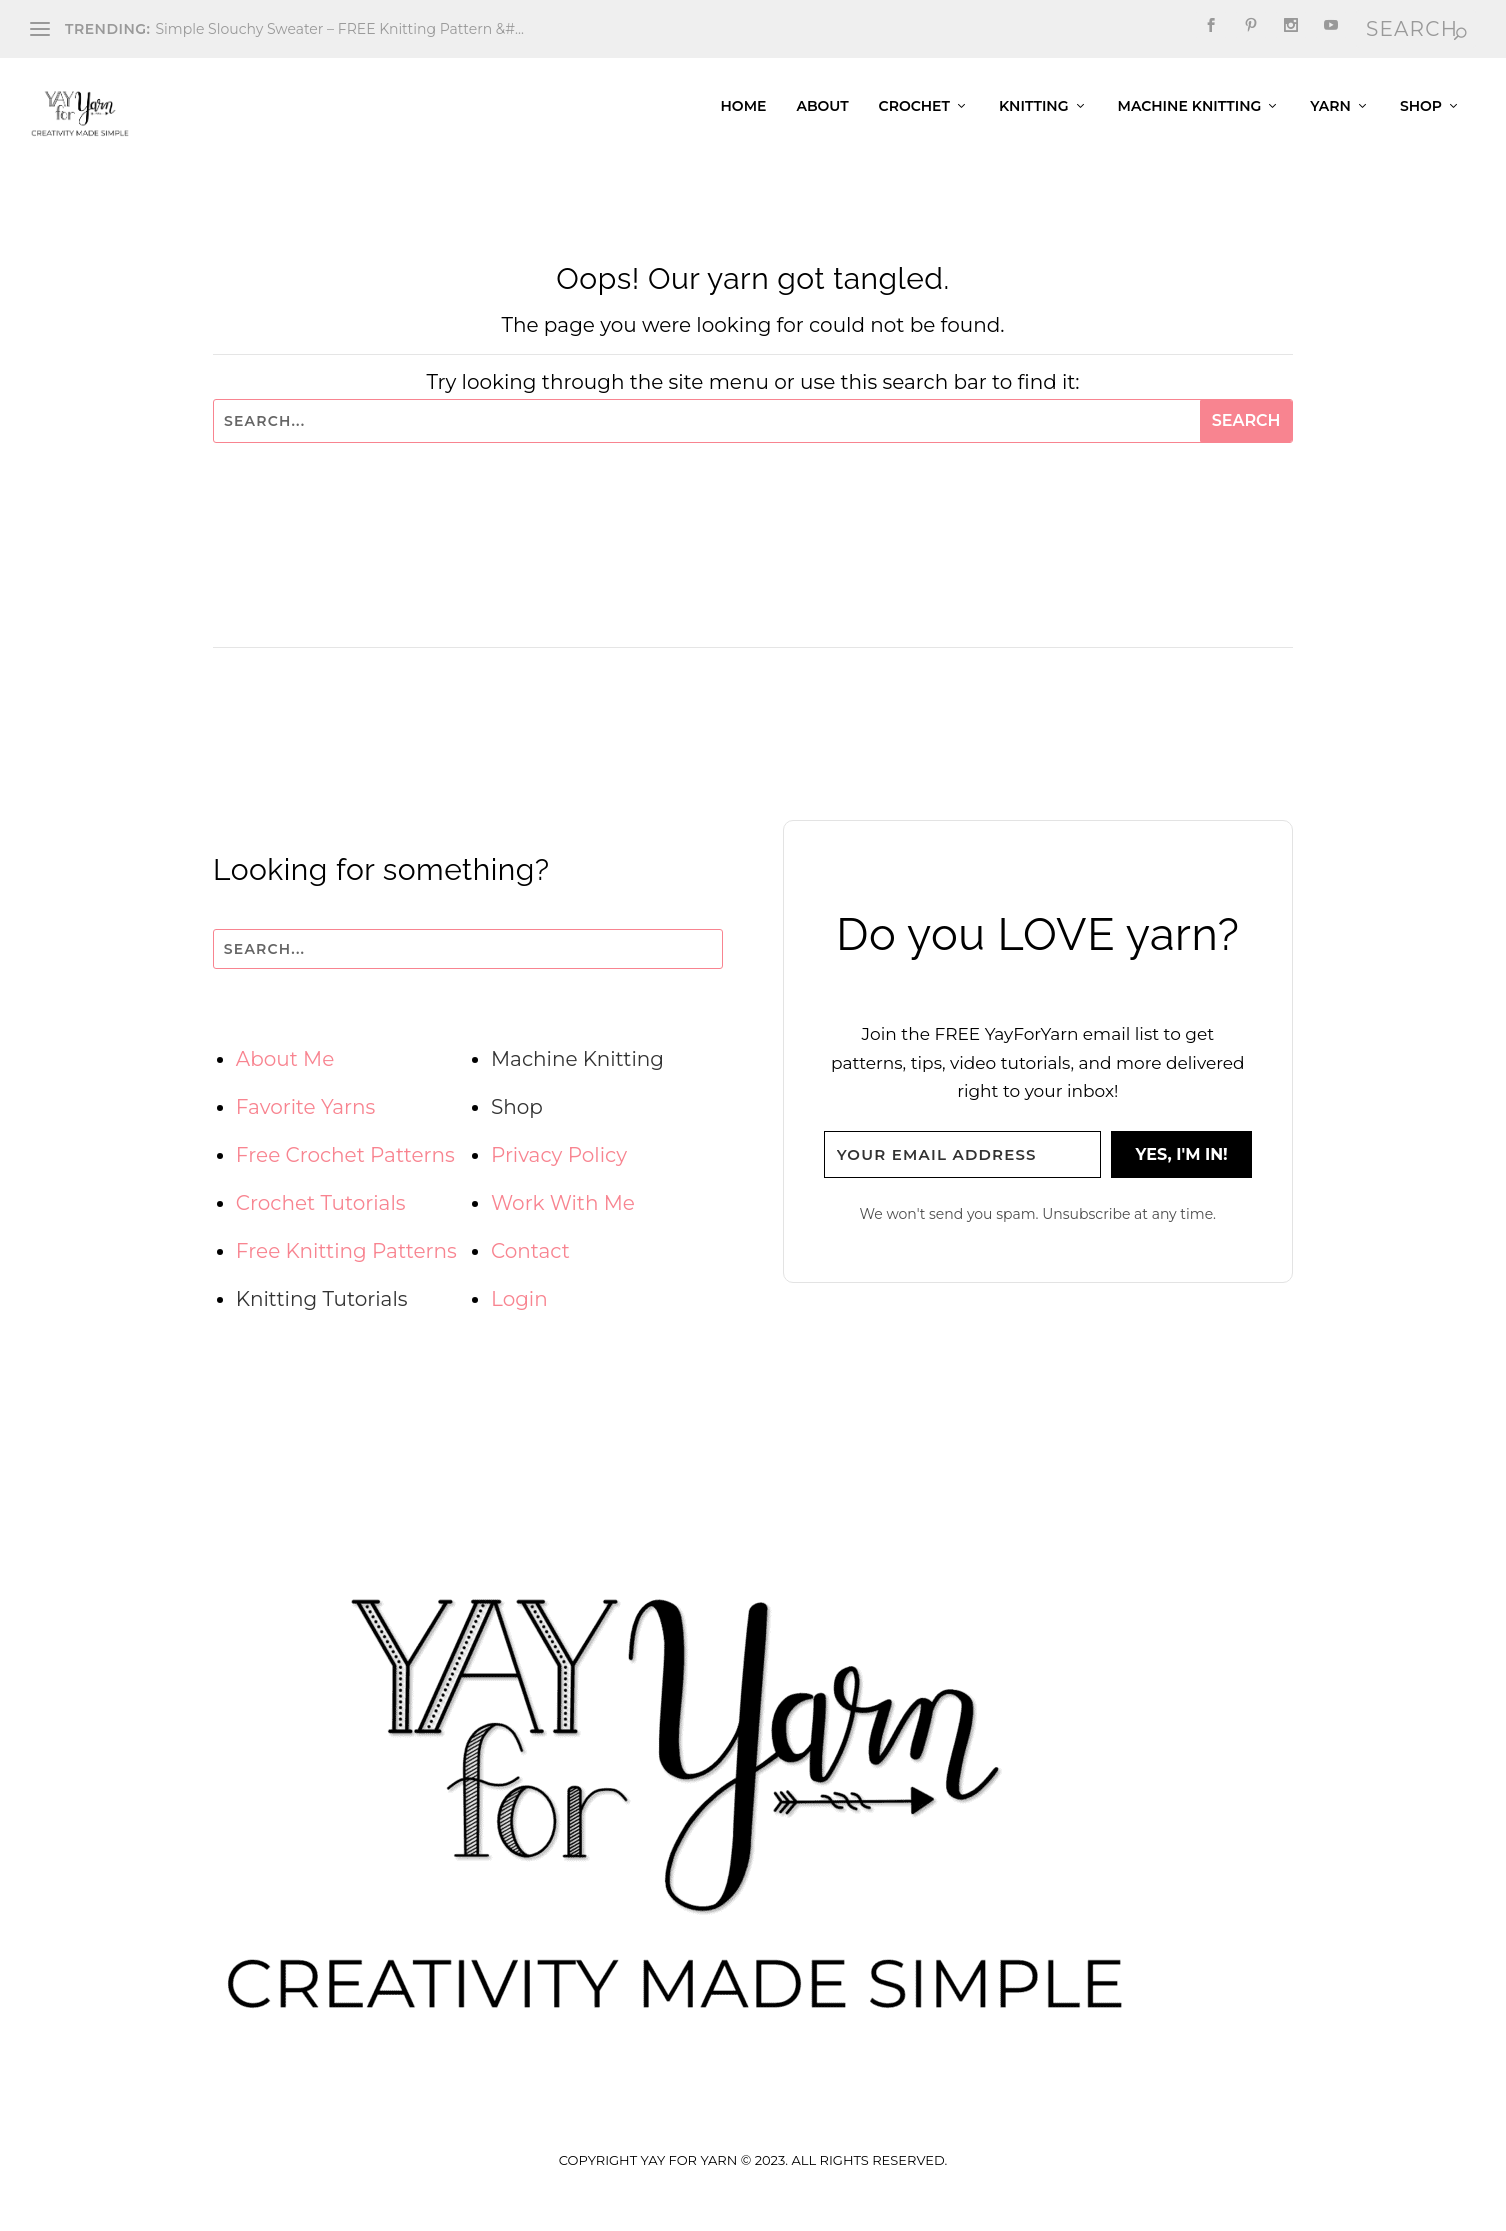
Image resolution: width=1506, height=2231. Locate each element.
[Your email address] (963, 1168)
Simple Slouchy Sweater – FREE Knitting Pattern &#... (339, 29)
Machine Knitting (1190, 119)
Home (744, 119)
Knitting (1034, 119)
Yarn (1330, 119)
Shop (1421, 119)
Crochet (914, 119)
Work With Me (563, 1216)
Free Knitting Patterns (346, 1264)
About (822, 119)
